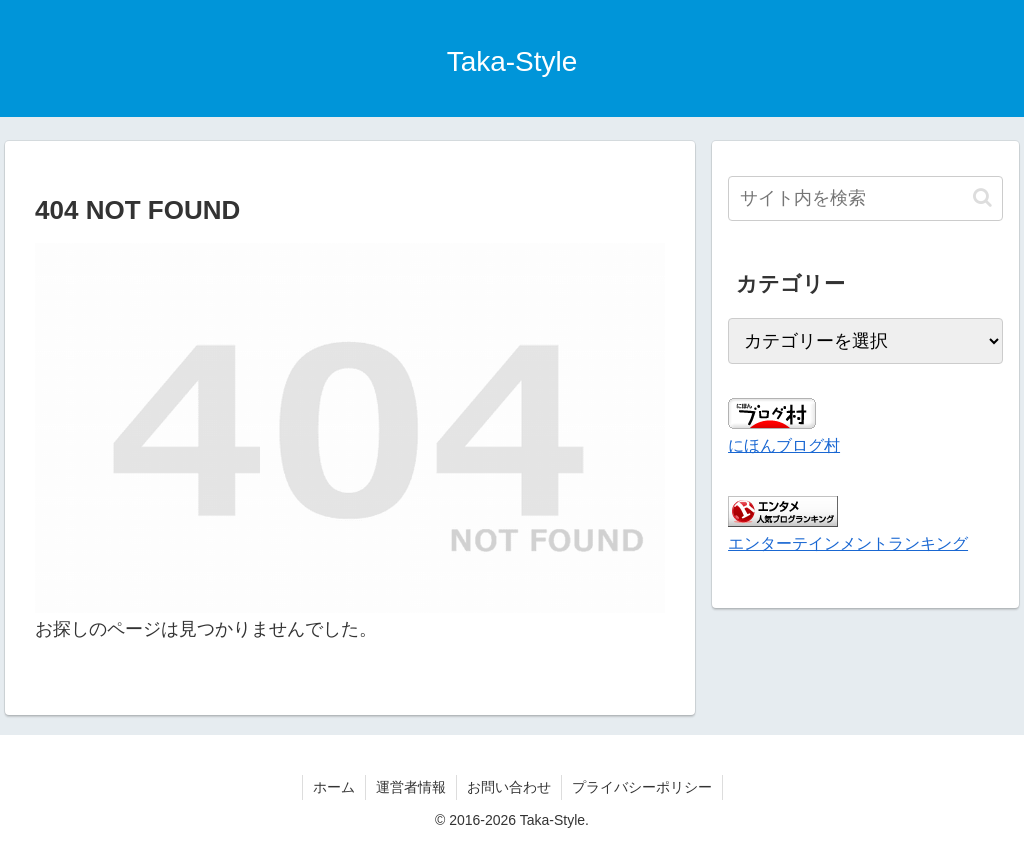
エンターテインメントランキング (848, 543)
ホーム (334, 787)
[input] (865, 198)
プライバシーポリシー (642, 787)
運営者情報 (411, 787)
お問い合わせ (509, 787)
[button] (982, 197)
